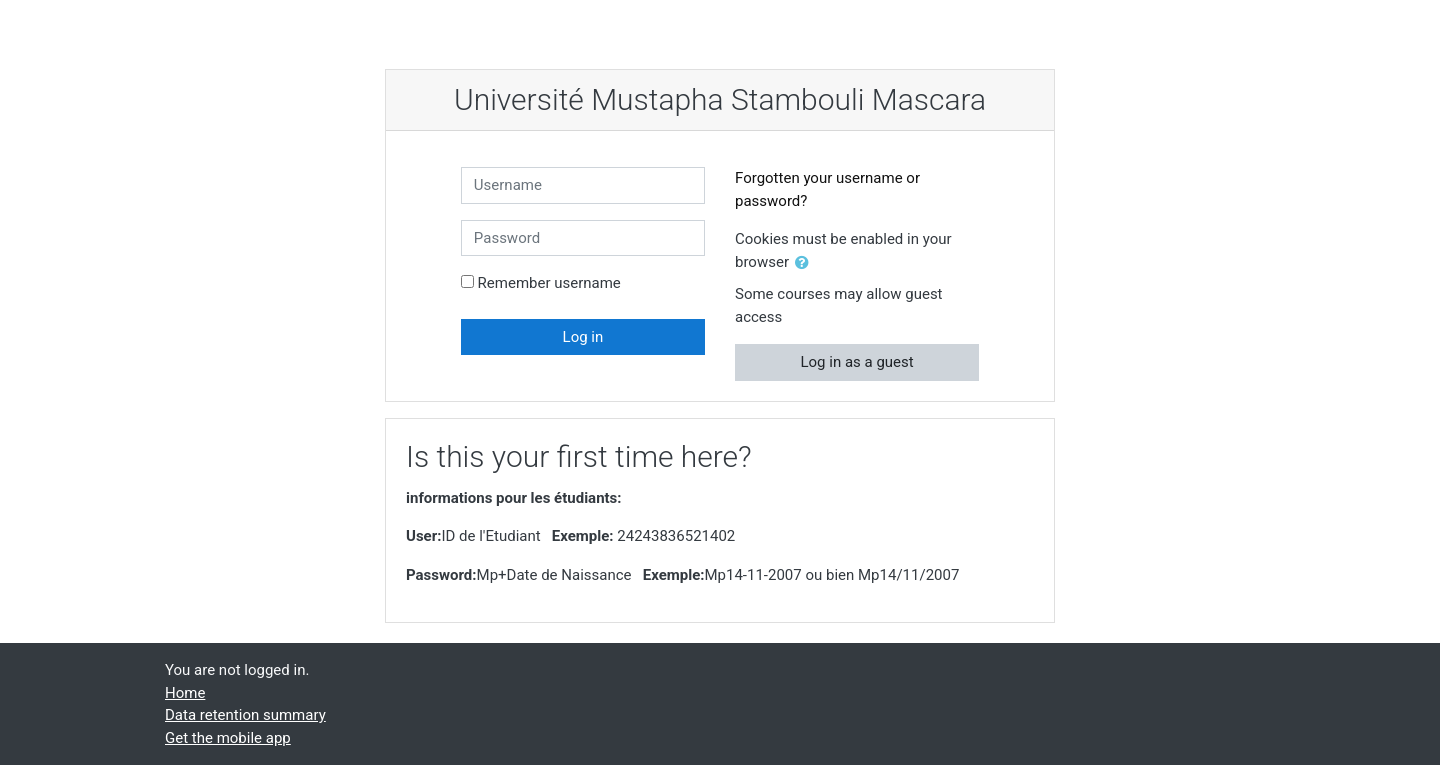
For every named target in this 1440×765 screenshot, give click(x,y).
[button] (806, 263)
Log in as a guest (856, 362)
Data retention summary (245, 715)
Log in (583, 337)
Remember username (549, 283)
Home (185, 693)
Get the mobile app (228, 738)
